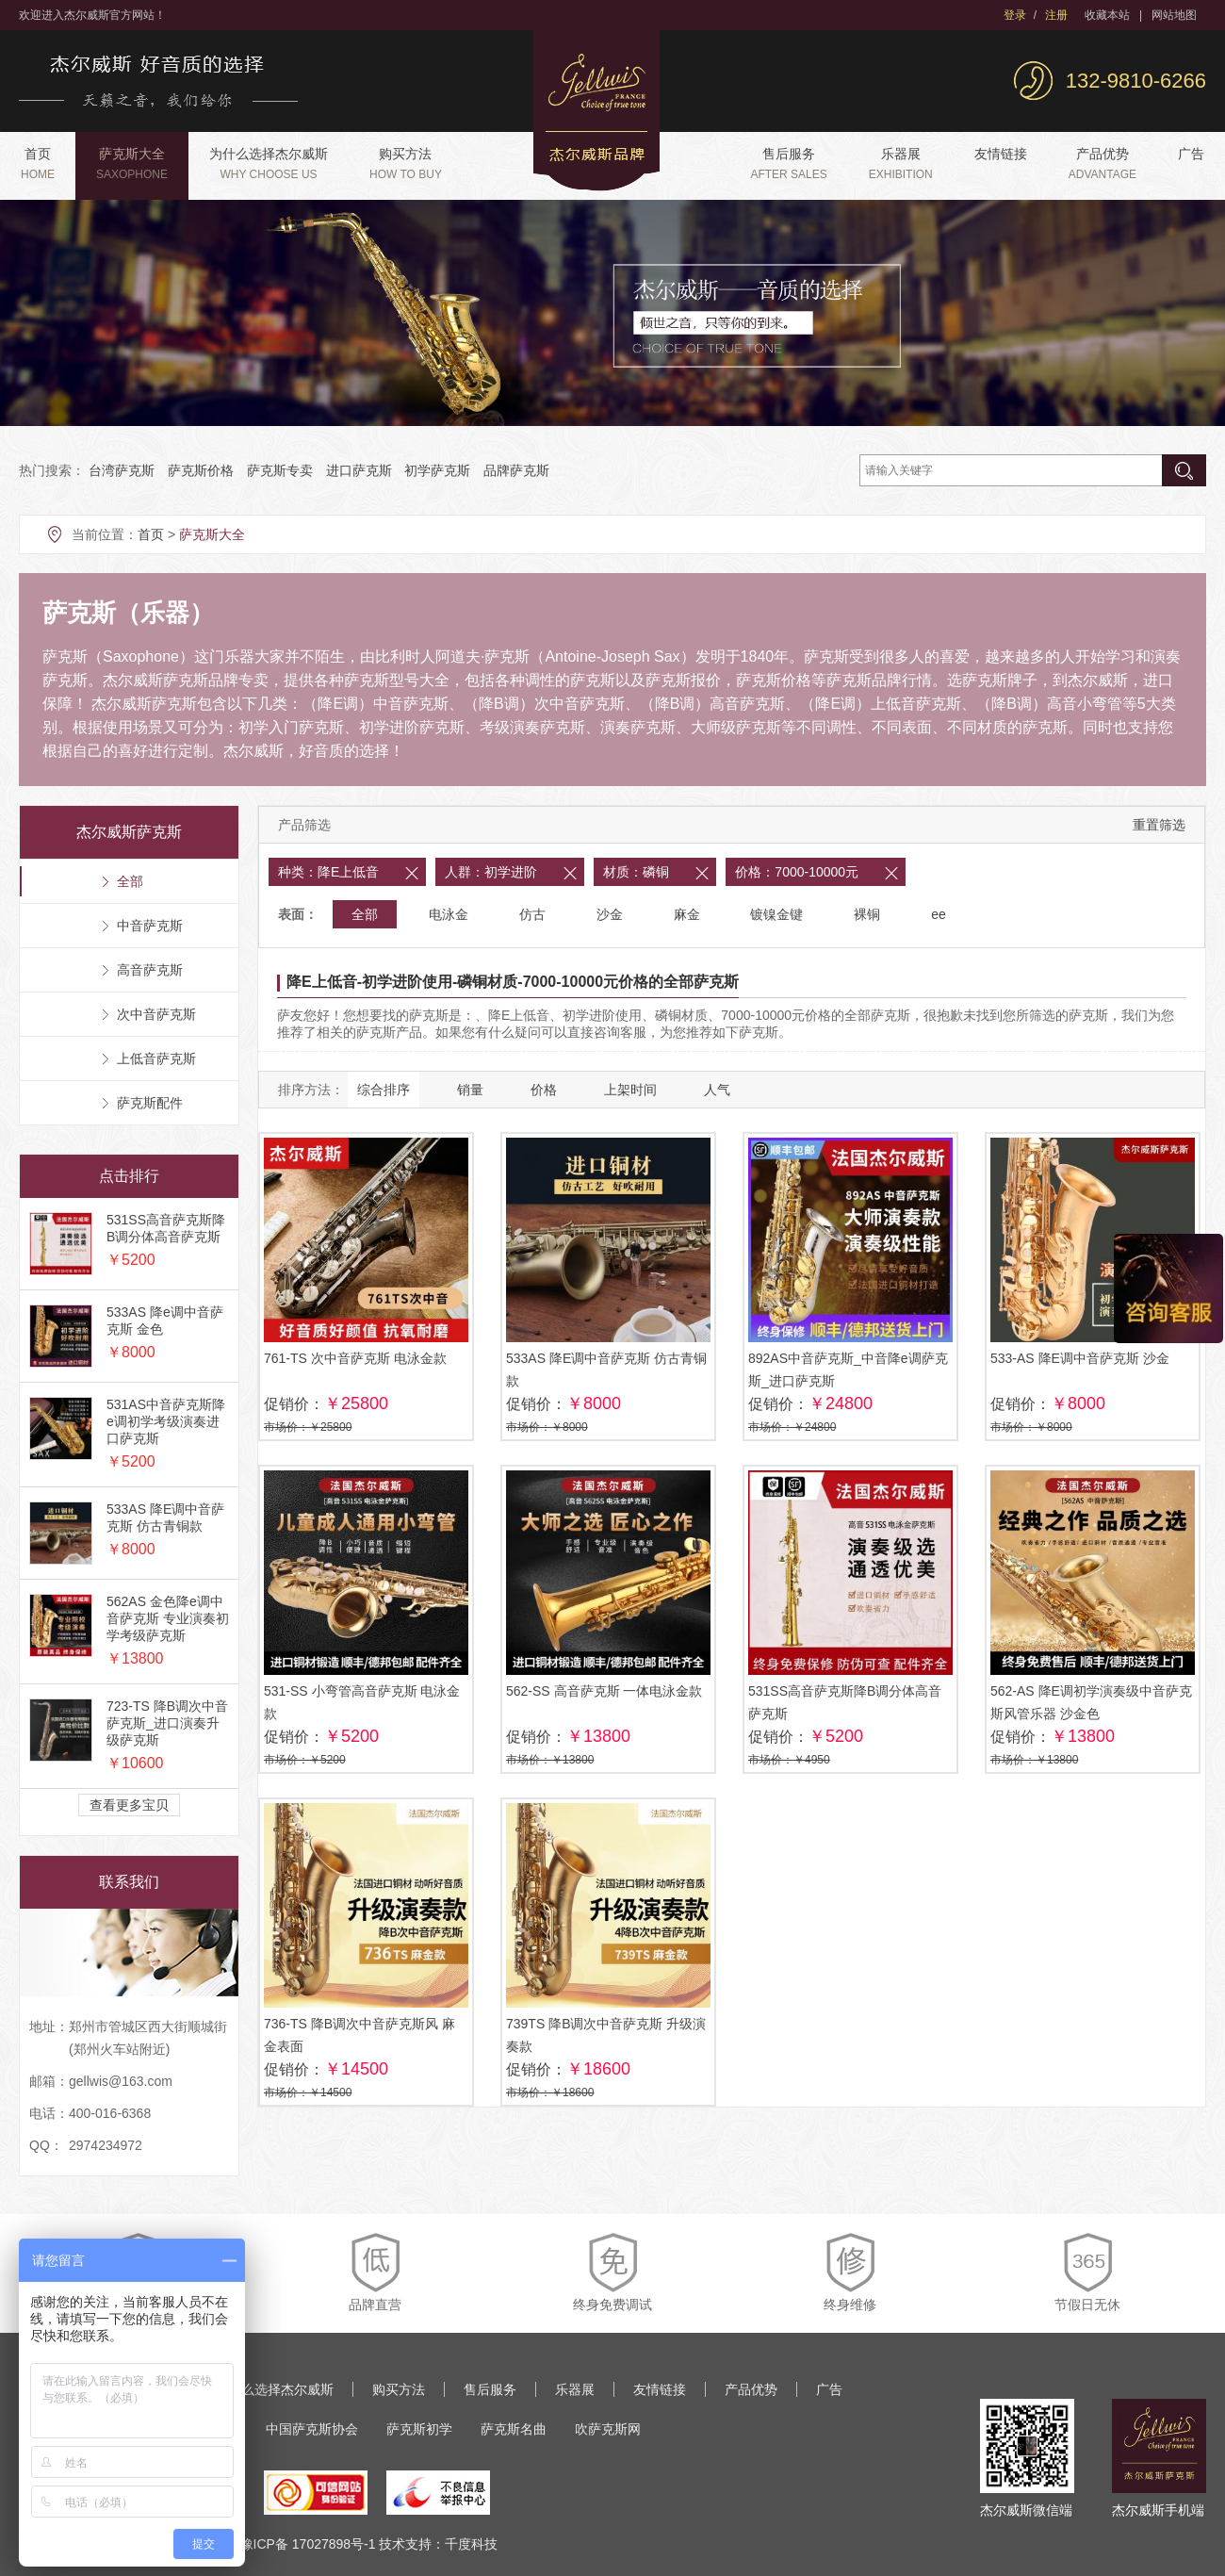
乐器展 (901, 163)
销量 (470, 1089)
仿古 (532, 914)
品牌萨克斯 (516, 470)
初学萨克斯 (437, 470)
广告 (1191, 153)
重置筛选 (1159, 824)
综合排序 (383, 1089)
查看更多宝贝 (129, 1805)
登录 (1015, 15)
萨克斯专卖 (280, 470)
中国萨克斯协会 (312, 2429)
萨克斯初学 (419, 2429)
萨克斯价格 (201, 470)
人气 (717, 1089)
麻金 (687, 914)
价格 (544, 1089)
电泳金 (448, 914)
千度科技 (471, 2543)
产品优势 (1102, 163)
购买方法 (405, 163)
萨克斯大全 (132, 163)
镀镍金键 (776, 914)
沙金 (609, 914)
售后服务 (788, 163)
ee (938, 914)
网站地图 (1174, 15)
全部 (364, 914)
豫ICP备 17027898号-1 (308, 2543)
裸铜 (867, 914)
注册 (1056, 15)
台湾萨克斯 (122, 470)
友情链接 (1000, 153)
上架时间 (630, 1089)
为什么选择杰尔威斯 (268, 163)
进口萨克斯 (359, 470)
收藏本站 (1107, 15)
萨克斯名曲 (514, 2429)
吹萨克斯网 (608, 2429)
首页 (38, 163)
